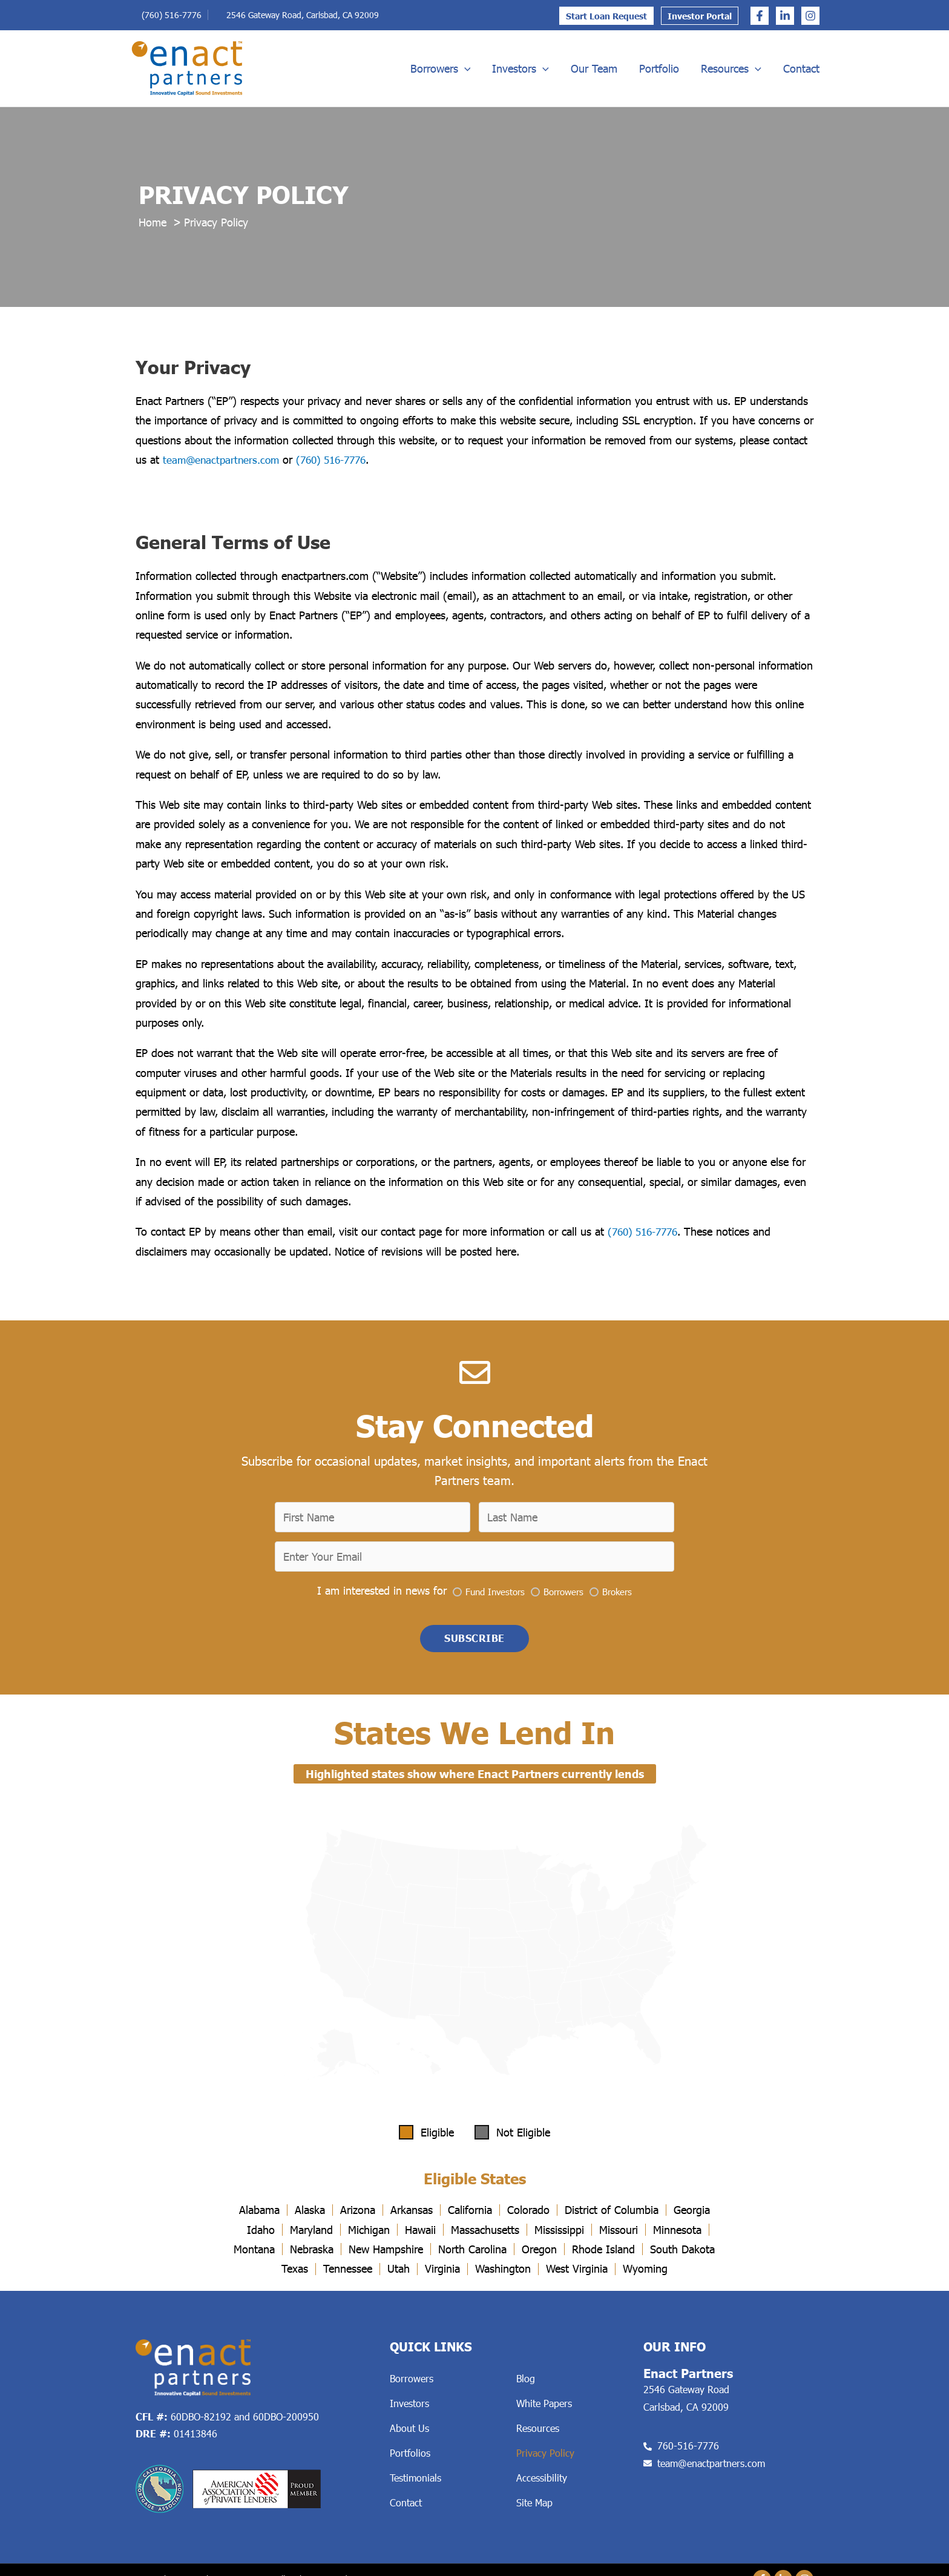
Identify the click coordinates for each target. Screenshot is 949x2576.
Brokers (617, 1592)
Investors (520, 68)
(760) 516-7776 (172, 15)
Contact (801, 68)
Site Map (534, 2505)
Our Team (594, 68)
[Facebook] (759, 16)
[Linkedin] (785, 16)
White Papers (544, 2406)
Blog (525, 2381)
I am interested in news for (382, 1591)
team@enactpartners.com (223, 459)
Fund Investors (495, 1592)
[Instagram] (810, 16)
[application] (464, 68)
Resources (731, 68)
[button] (474, 1640)
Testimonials (415, 2480)
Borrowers (440, 68)
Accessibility (541, 2480)
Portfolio (659, 68)
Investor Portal (700, 16)
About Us (409, 2431)
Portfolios (410, 2456)
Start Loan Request (606, 16)
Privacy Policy (545, 2456)
